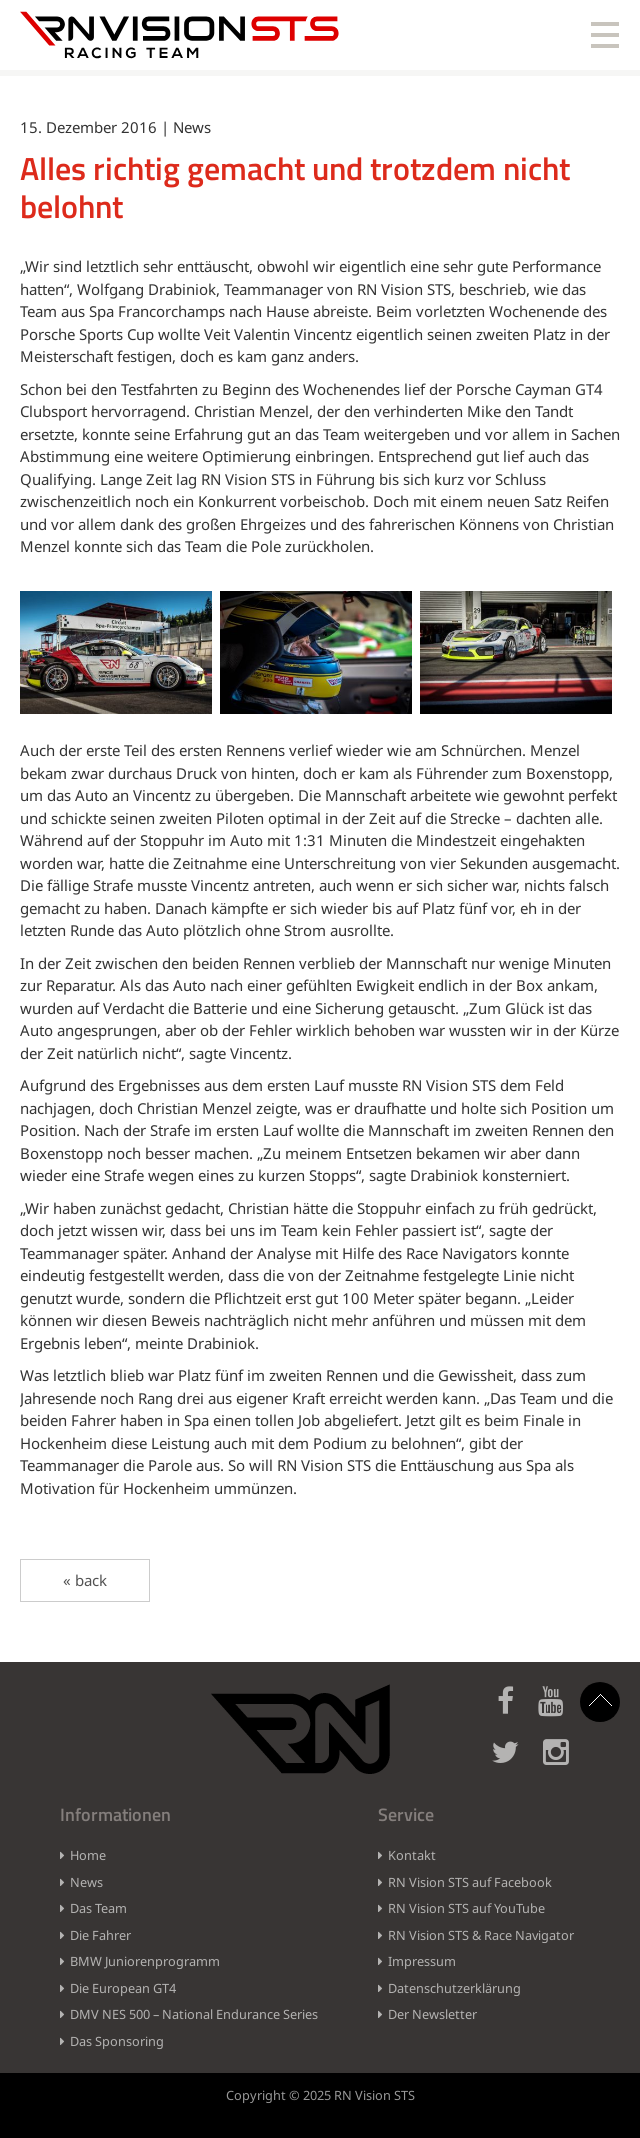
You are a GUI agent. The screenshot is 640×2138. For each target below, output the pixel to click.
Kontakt (412, 1855)
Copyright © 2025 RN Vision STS (320, 2095)
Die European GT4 (123, 1988)
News (86, 1882)
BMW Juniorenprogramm (145, 1961)
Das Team (98, 1908)
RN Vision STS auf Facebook (470, 1882)
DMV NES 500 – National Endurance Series (194, 2014)
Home (88, 1855)
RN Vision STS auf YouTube (466, 1908)
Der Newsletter (432, 2014)
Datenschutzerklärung (454, 1988)
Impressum (422, 1961)
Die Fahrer (100, 1935)
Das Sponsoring (117, 2041)
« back (85, 1580)
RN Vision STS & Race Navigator (481, 1935)
